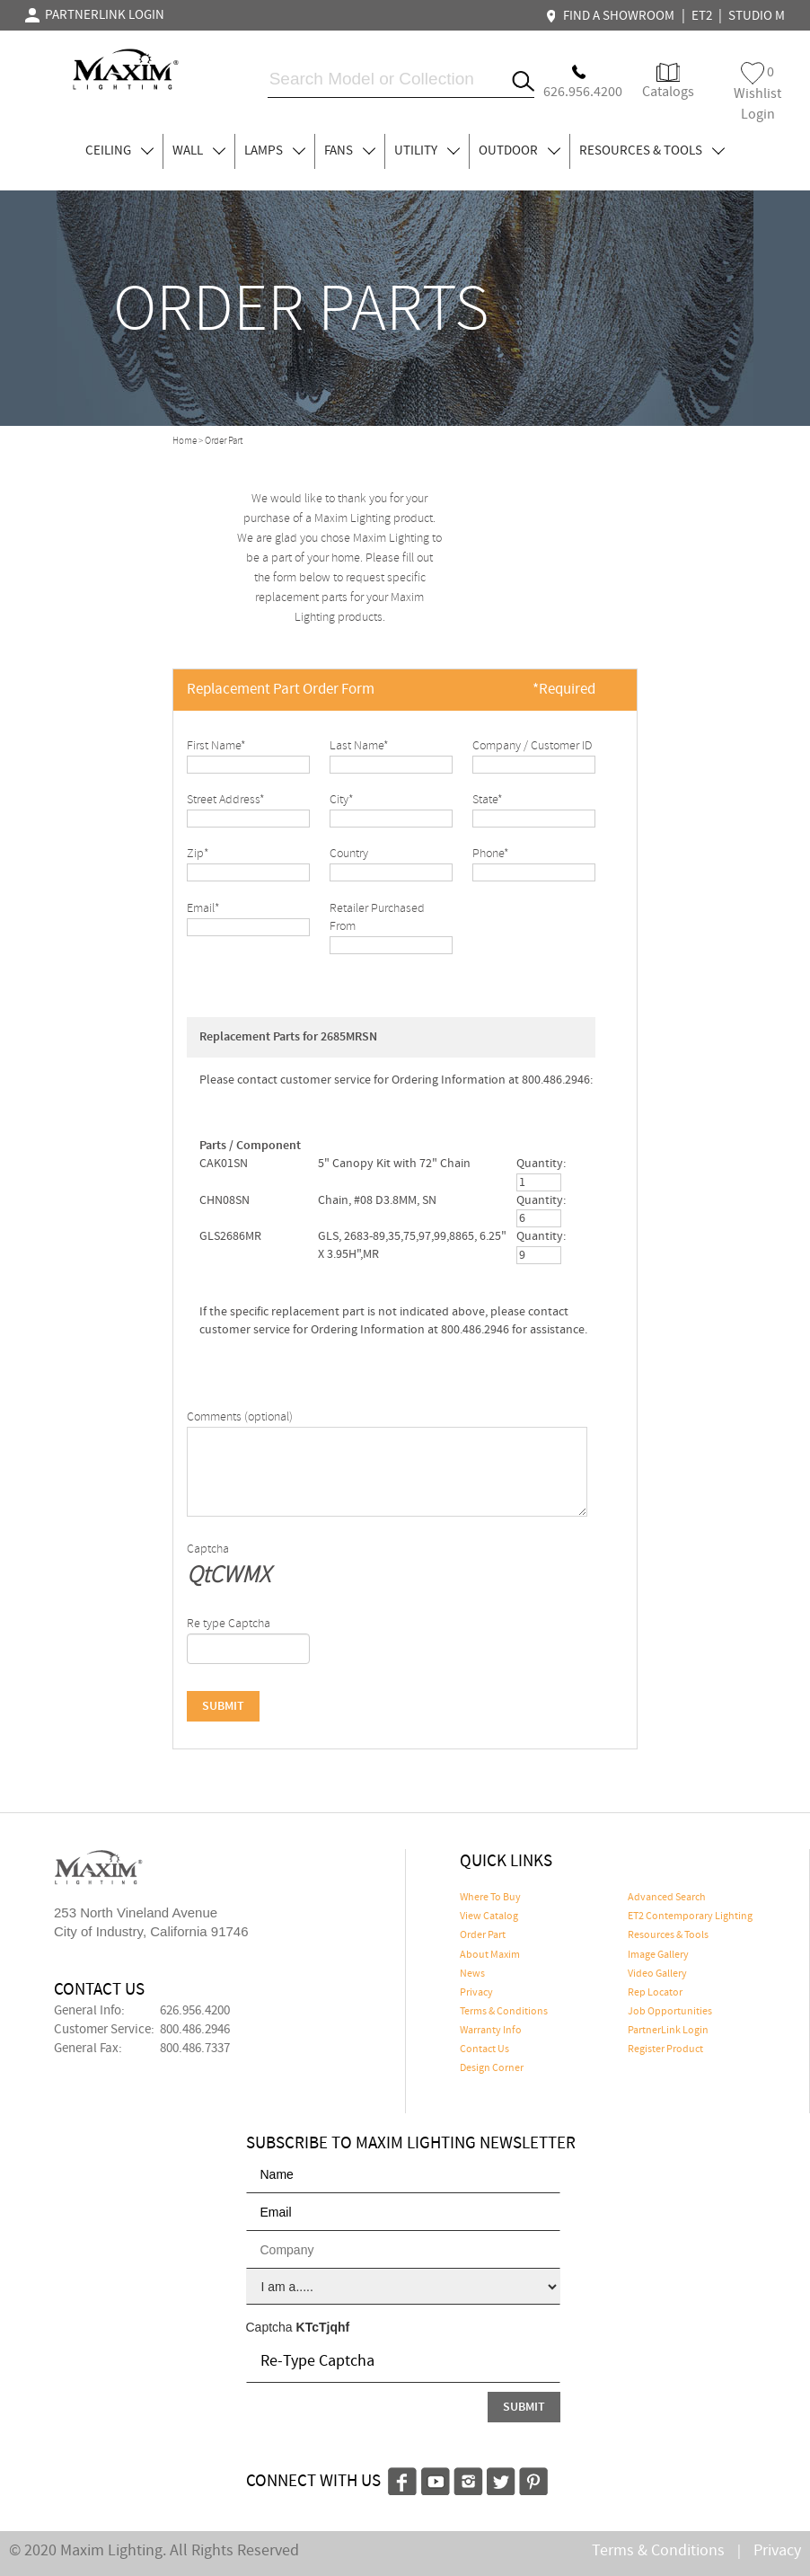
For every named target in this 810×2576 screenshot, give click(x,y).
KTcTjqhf (323, 2327)
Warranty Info (491, 2030)
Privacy (476, 1993)
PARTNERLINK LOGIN (94, 15)
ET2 (701, 16)
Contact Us (484, 2049)
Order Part (483, 1935)
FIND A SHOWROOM (612, 16)
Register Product (665, 2049)
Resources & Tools (668, 1935)
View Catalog (489, 1916)
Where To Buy (490, 1897)
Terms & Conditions (504, 2012)
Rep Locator (655, 1993)
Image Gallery (658, 1955)
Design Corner (492, 2068)
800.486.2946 (195, 2030)
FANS (349, 151)
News (472, 1974)
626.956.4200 (195, 2011)
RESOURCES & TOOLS (652, 151)
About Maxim (490, 1955)
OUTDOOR (519, 151)
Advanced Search (667, 1897)
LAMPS (274, 151)
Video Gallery (657, 1974)
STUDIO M (756, 16)
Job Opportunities (670, 2012)
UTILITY (427, 151)
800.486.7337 (195, 2049)
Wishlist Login (757, 93)
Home (184, 441)
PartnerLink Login (668, 2030)
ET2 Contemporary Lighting (690, 1916)
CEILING (119, 151)
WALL (198, 151)
